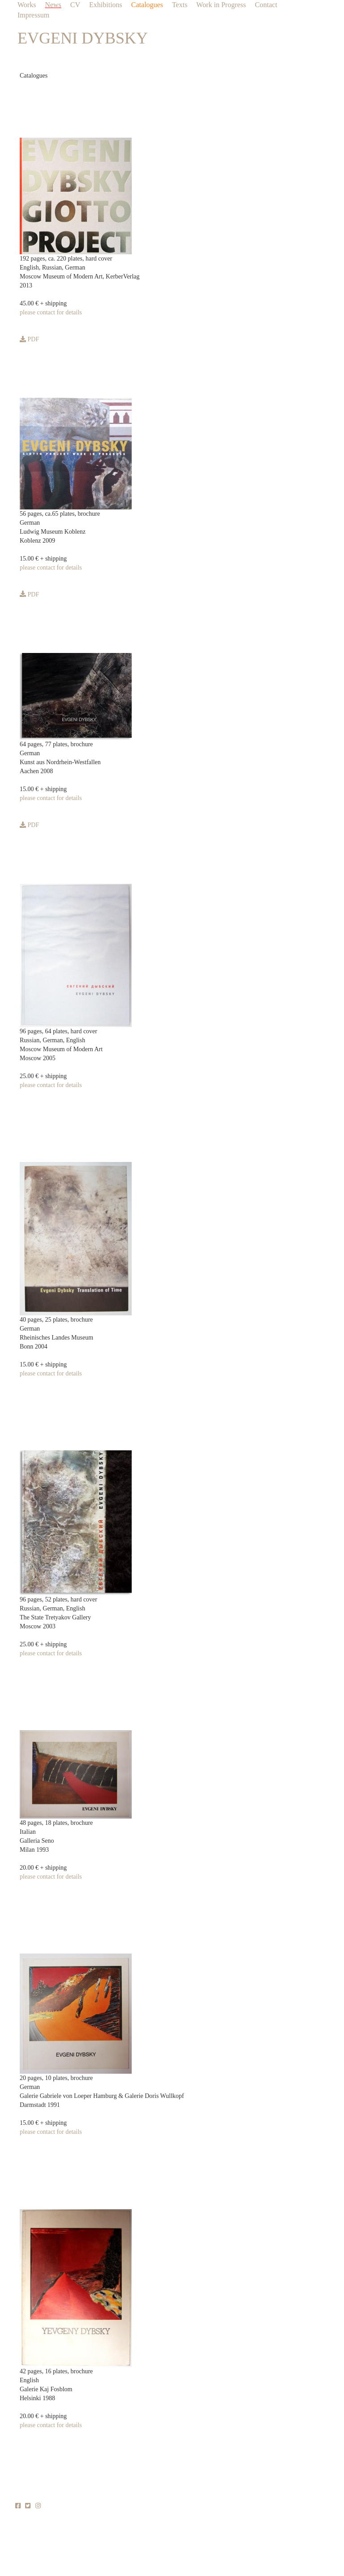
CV (75, 5)
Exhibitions (105, 5)
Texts (179, 5)
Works (26, 5)
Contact (266, 5)
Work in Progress (221, 5)
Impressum (33, 15)
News (53, 5)
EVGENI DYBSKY (82, 38)
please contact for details (51, 312)
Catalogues (147, 5)
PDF (29, 339)
